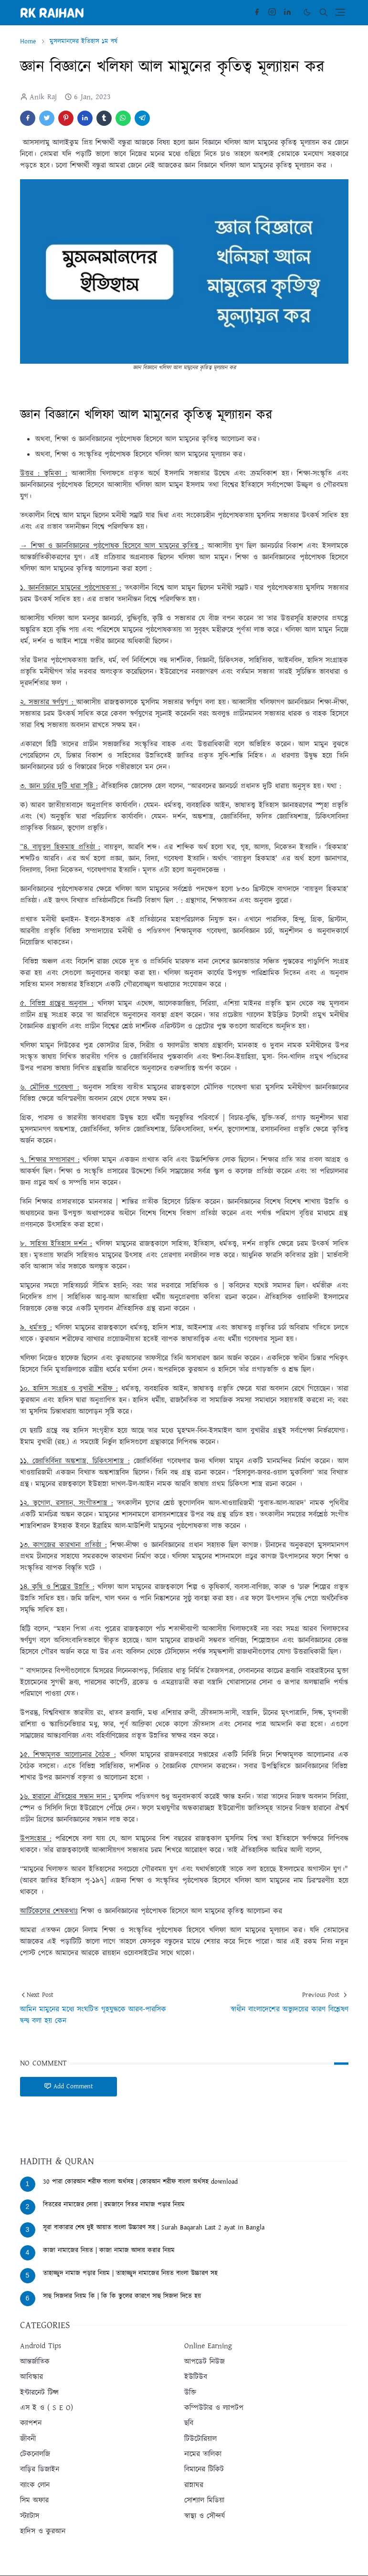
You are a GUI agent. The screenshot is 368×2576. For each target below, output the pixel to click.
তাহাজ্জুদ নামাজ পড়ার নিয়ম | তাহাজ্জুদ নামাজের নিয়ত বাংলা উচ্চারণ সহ (130, 2273)
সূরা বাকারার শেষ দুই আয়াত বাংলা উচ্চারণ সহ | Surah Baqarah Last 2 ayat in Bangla (153, 2227)
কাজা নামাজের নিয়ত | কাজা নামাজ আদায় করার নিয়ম (109, 2250)
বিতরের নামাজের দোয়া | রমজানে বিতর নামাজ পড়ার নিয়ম (114, 2204)
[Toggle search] (323, 12)
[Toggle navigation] (340, 12)
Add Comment (68, 2086)
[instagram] (272, 12)
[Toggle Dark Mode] (307, 12)
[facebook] (256, 12)
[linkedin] (287, 12)
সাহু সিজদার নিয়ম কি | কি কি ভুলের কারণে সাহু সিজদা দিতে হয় (122, 2296)
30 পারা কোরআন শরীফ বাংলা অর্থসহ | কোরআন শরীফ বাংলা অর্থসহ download (140, 2182)
